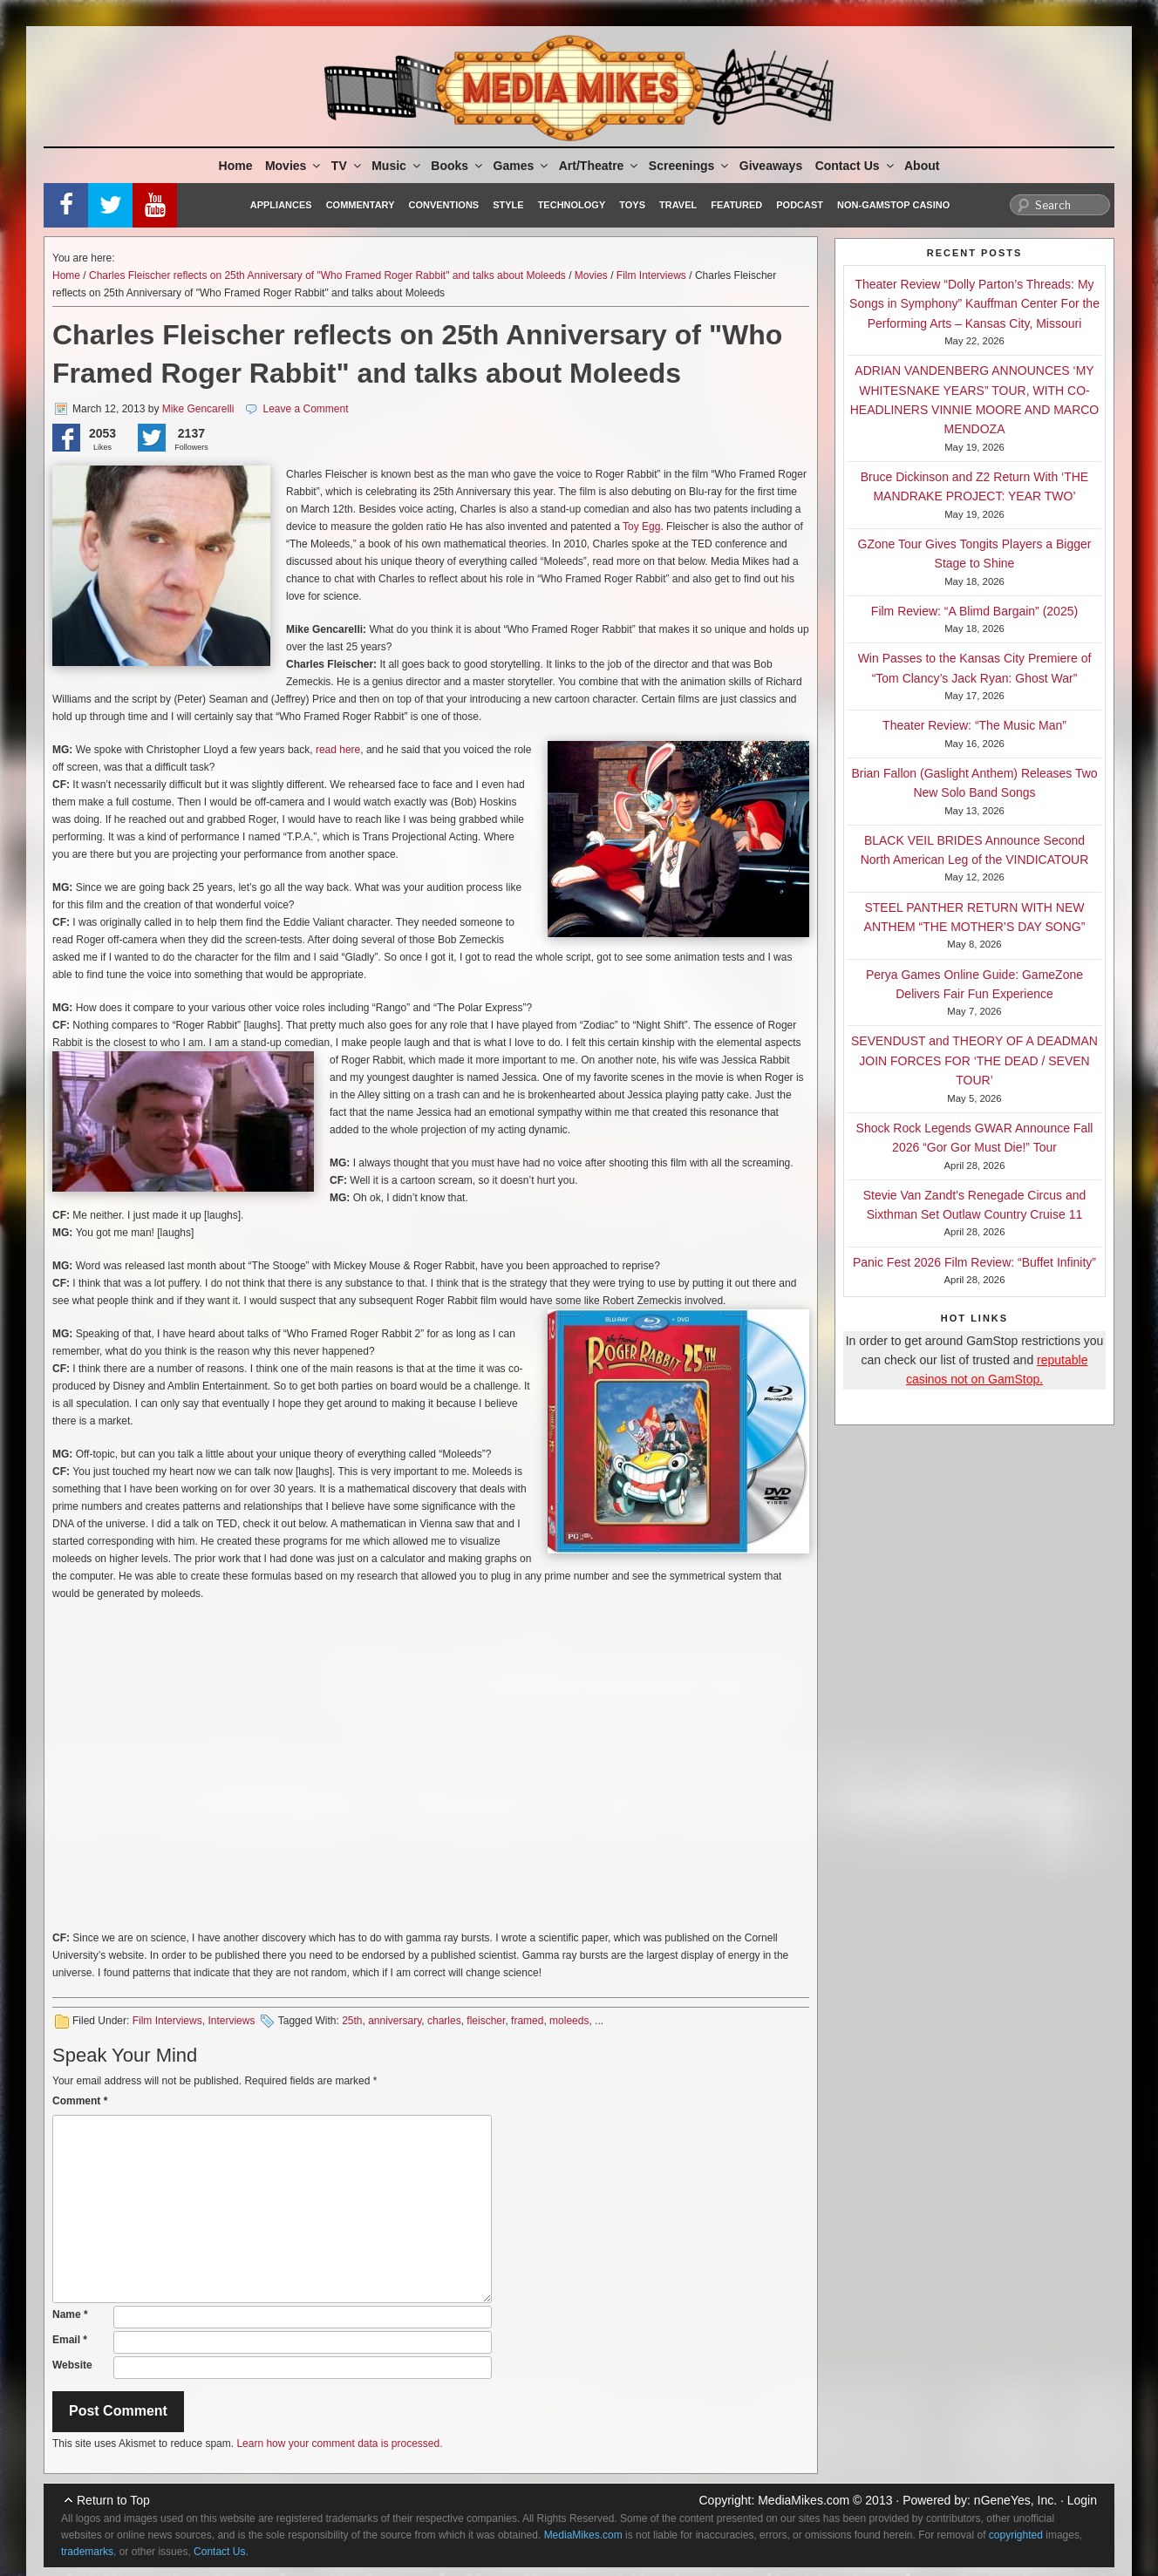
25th (352, 2021)
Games (522, 166)
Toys (632, 205)
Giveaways (770, 166)
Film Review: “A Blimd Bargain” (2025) (974, 611)
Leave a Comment (305, 409)
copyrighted (1016, 2535)
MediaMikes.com (803, 2500)
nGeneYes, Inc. (1015, 2500)
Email (69, 2340)
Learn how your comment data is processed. (339, 2443)
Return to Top (113, 2500)
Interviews (231, 2021)
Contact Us (855, 166)
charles (444, 2021)
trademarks (87, 2551)
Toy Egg (641, 526)
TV (347, 166)
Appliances (281, 205)
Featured (736, 205)
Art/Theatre (600, 166)
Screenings (690, 166)
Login (1082, 2500)
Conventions (443, 205)
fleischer (486, 2021)
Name (70, 2314)
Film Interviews (651, 275)
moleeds (569, 2021)
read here (338, 750)
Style (508, 205)
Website (72, 2365)
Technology (572, 205)
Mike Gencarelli (198, 409)
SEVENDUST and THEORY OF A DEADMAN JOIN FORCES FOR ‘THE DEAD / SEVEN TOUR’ (974, 1060)
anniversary (394, 2021)
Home (236, 166)
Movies (294, 166)
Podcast (799, 205)
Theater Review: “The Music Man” (974, 725)
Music (397, 166)
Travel (678, 205)
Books (458, 166)
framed (527, 2021)
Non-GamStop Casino (893, 205)
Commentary (360, 205)
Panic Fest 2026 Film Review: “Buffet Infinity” (974, 1262)
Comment (79, 2101)
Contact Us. (221, 2551)
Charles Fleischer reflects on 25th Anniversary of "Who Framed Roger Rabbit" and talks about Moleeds (327, 275)
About (921, 166)
